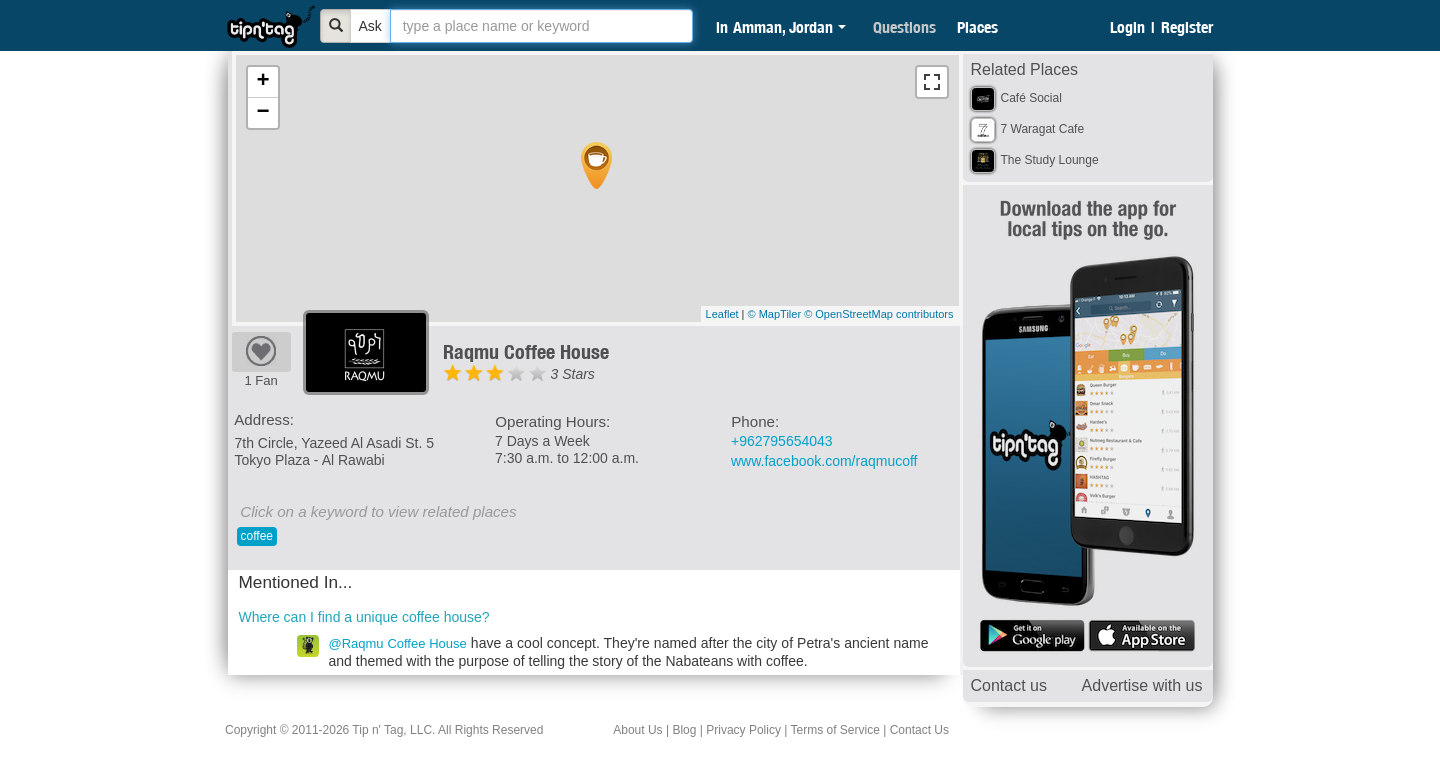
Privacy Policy (743, 730)
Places (977, 27)
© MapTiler (775, 314)
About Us (637, 730)
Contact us (1009, 685)
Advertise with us (1142, 685)
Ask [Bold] (370, 26)
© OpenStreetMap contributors (878, 314)
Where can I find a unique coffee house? (364, 617)
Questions (904, 27)
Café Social (1031, 98)
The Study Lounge (1050, 160)
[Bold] (336, 26)
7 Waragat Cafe (1043, 129)
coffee (257, 536)
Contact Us (919, 730)
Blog (684, 730)
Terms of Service (834, 730)
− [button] (262, 113)
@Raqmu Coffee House (398, 643)
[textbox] (541, 26)
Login (1127, 27)
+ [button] (262, 82)
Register (1187, 27)
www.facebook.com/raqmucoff (824, 461)
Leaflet (722, 314)
